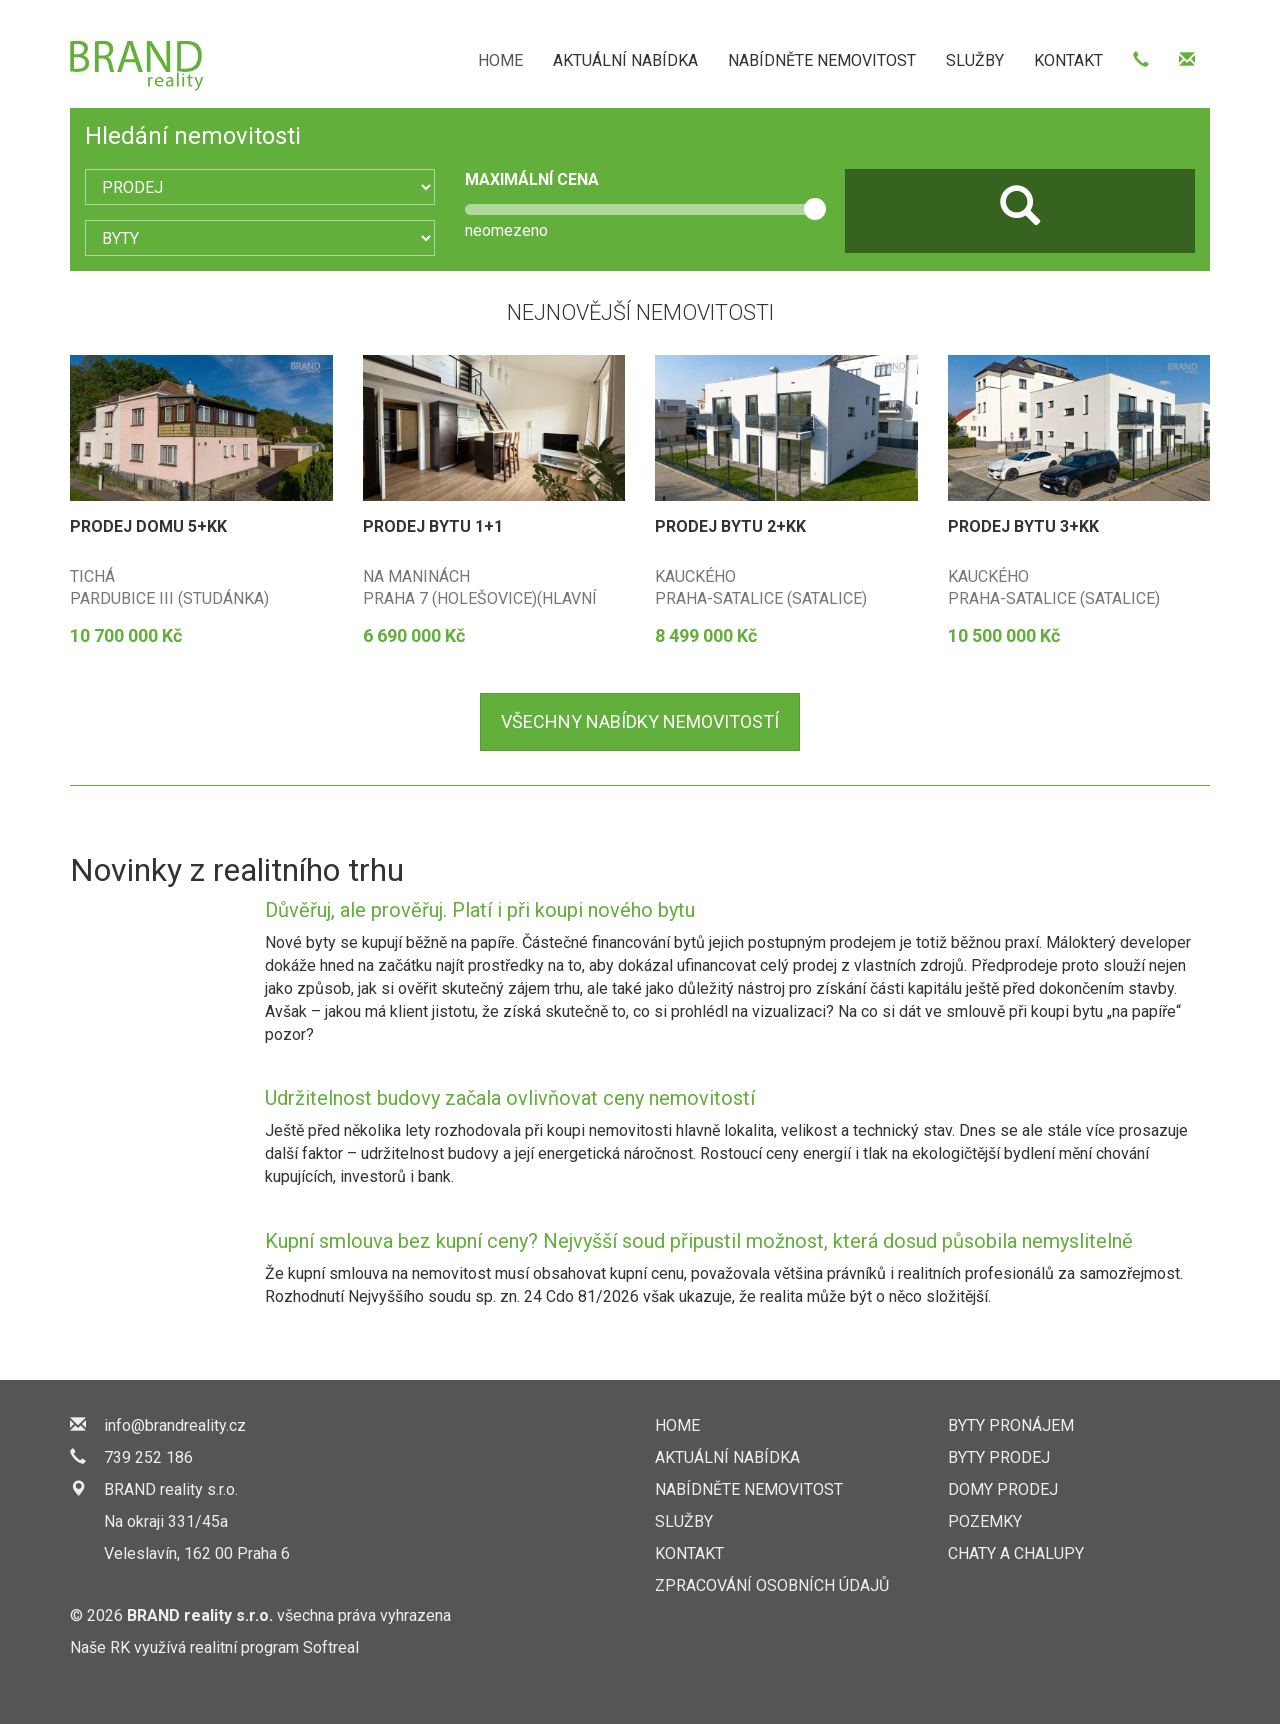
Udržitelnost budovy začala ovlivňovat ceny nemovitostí (510, 1098)
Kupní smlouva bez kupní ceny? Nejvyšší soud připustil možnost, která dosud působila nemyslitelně (699, 1241)
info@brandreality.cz (175, 1425)
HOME (500, 60)
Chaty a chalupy (1016, 1553)
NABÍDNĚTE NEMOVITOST (822, 60)
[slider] (815, 209)
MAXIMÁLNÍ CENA (532, 179)
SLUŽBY (975, 60)
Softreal (331, 1647)
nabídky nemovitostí (640, 721)
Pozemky (985, 1521)
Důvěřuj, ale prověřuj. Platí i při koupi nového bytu (480, 910)
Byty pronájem (1011, 1425)
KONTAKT (1068, 60)
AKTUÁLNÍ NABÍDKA (625, 60)
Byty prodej (999, 1457)
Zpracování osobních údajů (772, 1585)
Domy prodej (1003, 1489)
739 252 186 (148, 1457)
